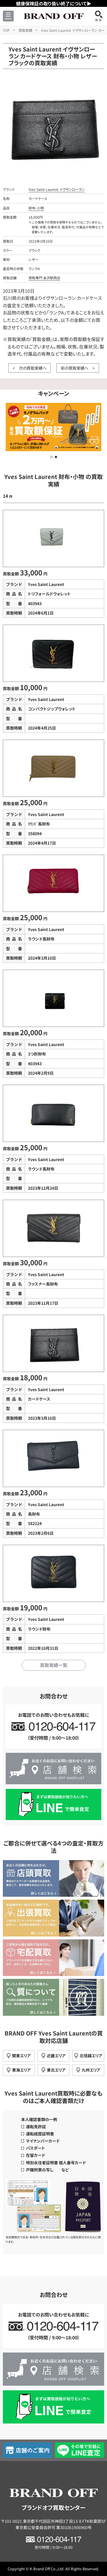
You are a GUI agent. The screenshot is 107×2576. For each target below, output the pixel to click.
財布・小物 (36, 207)
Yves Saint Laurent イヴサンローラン (57, 189)
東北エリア (56, 2070)
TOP (6, 30)
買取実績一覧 (53, 1665)
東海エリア (21, 2070)
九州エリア (91, 2070)
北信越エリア (91, 2055)
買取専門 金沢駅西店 (44, 277)
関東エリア (21, 2055)
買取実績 (25, 30)
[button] (51, 457)
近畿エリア (56, 2055)
